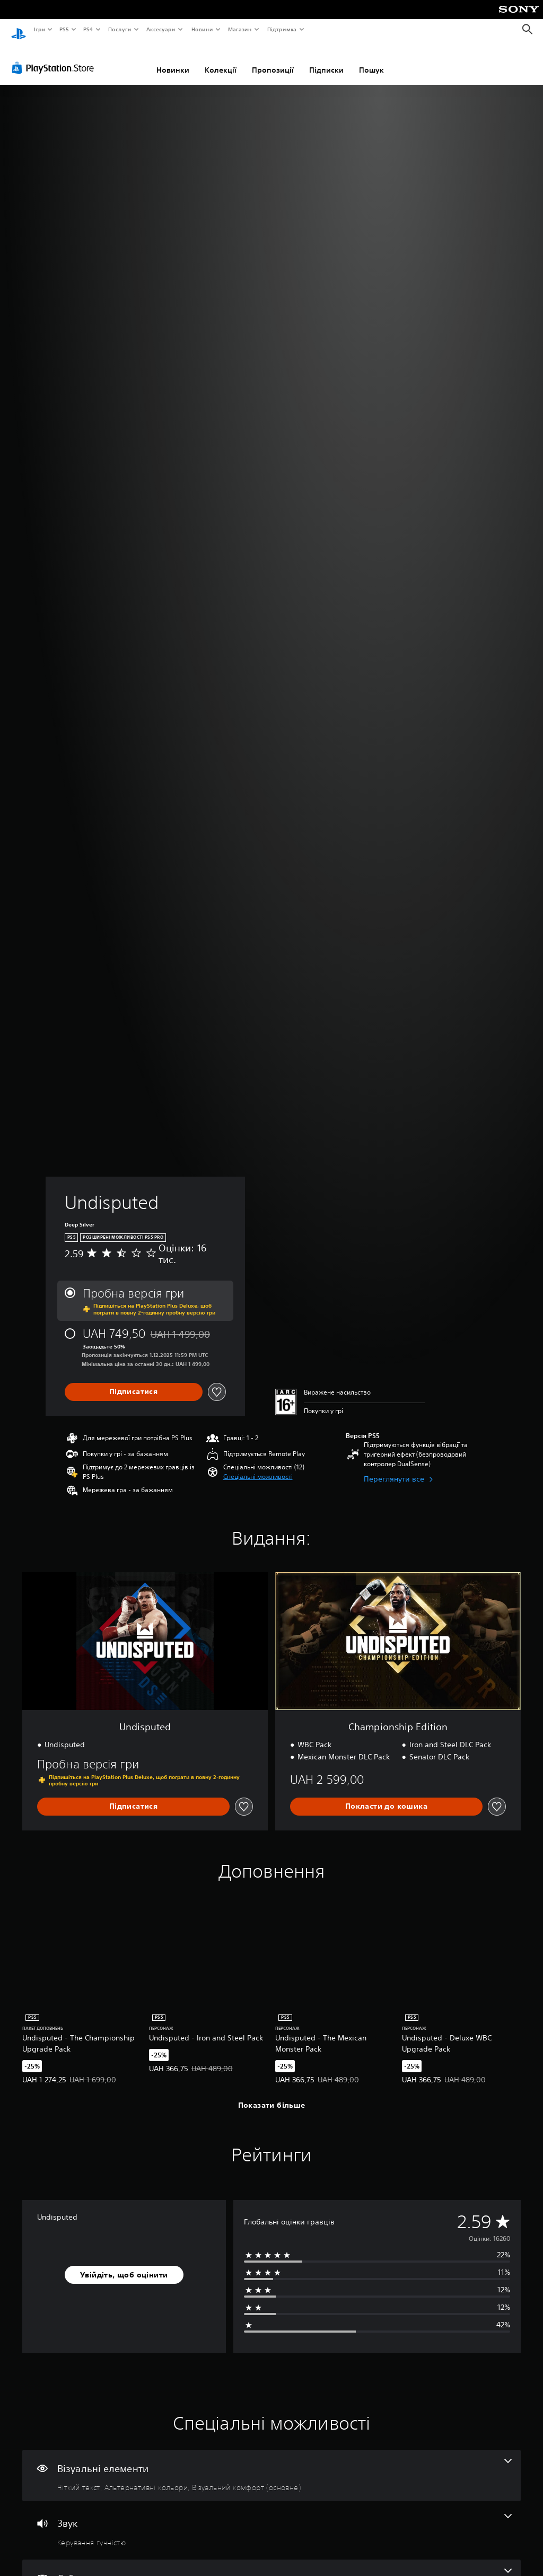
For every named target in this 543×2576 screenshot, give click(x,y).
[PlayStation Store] (55, 57)
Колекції (221, 60)
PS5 (64, 29)
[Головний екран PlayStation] (19, 29)
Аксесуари (161, 29)
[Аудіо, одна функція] (271, 2520)
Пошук (371, 60)
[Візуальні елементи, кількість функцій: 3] (271, 2466)
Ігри (39, 29)
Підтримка (282, 29)
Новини (202, 29)
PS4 (88, 29)
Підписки (326, 60)
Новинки (172, 60)
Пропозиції (273, 60)
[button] (258, 1466)
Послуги (119, 29)
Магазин (240, 29)
